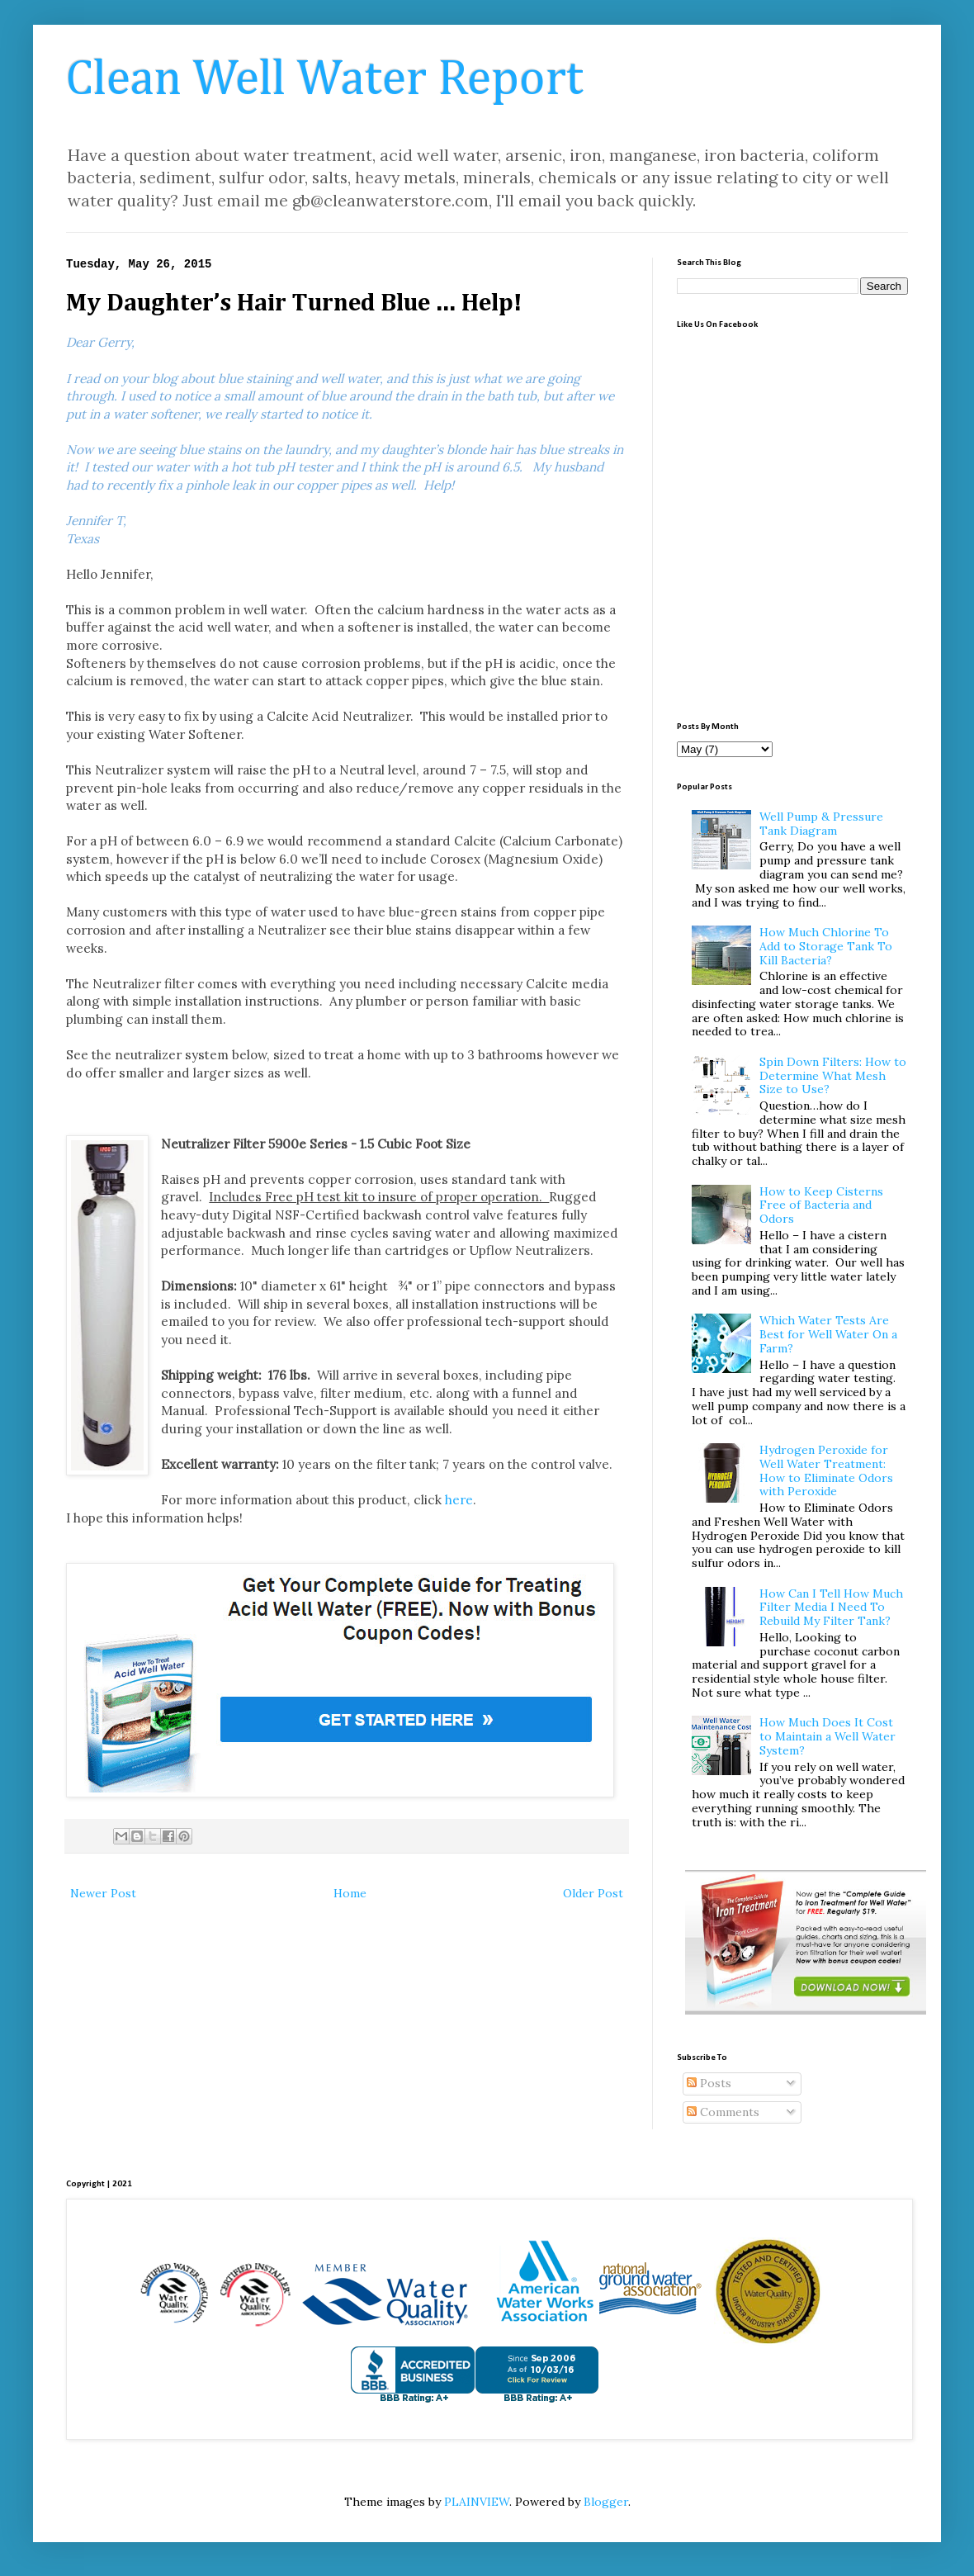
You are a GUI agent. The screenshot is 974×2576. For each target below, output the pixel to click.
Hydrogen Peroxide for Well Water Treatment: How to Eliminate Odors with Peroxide (826, 1470)
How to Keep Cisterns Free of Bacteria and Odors (821, 1205)
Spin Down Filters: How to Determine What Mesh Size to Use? (832, 1075)
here (459, 1500)
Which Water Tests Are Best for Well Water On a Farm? (828, 1334)
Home (349, 1893)
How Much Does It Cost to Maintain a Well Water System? (827, 1736)
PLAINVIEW (476, 2501)
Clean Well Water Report (325, 80)
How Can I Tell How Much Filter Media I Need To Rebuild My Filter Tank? (831, 1607)
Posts (709, 2083)
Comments (723, 2112)
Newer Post (103, 1893)
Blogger (606, 2501)
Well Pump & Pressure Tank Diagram (821, 823)
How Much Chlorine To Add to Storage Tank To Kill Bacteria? (825, 946)
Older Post (593, 1893)
